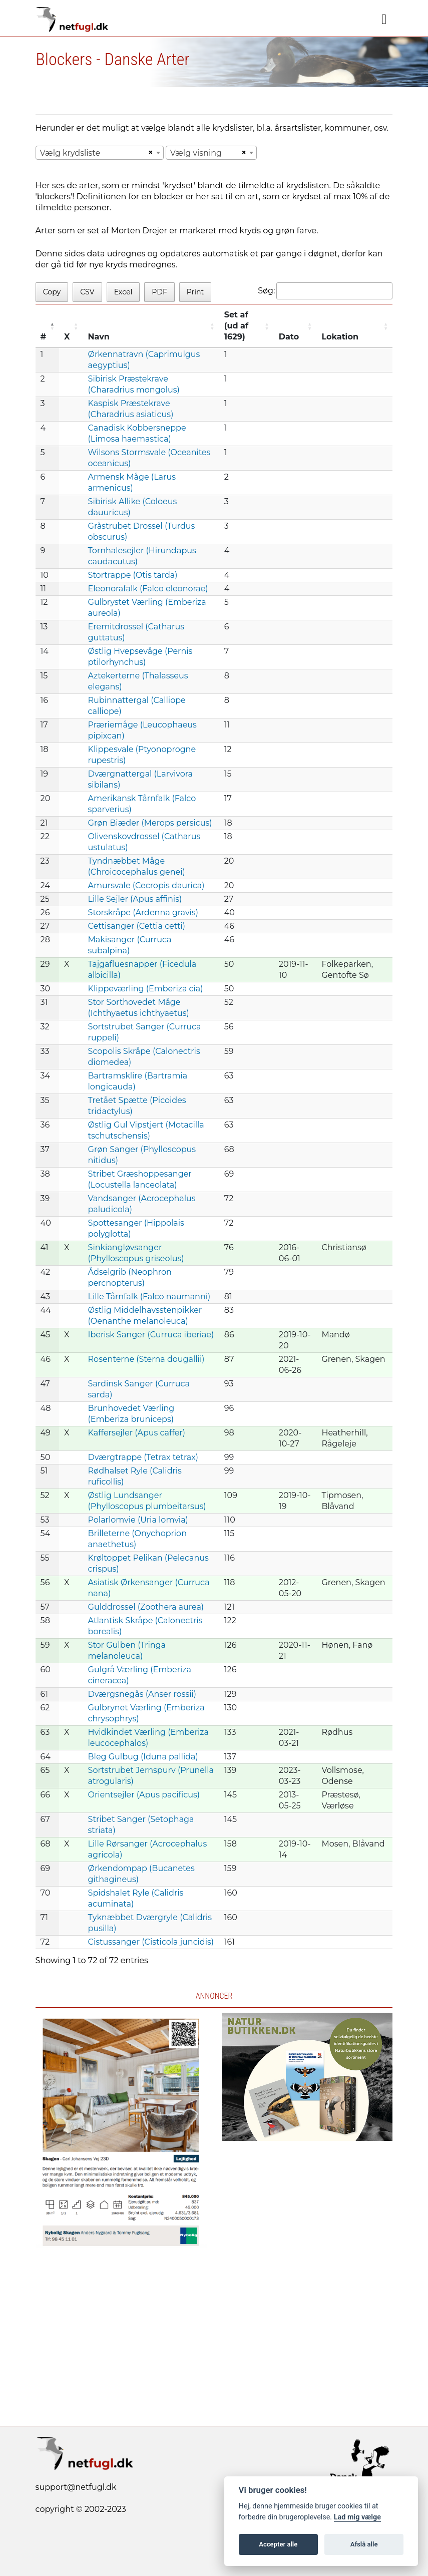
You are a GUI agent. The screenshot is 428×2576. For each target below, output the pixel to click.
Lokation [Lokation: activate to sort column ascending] (339, 336)
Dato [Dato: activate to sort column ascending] (289, 336)
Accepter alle (278, 2544)
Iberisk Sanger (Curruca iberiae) (151, 1334)
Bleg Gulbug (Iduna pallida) (143, 1756)
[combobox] (100, 153)
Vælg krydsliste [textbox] (70, 153)
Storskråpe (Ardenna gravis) (143, 912)
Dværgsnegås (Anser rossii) (142, 1694)
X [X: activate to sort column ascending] (67, 336)
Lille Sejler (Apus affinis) (135, 899)
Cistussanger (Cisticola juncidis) (151, 1942)
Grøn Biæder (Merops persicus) (150, 823)
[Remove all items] (149, 152)
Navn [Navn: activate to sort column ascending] (99, 336)
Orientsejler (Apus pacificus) (144, 1794)
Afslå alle (364, 2544)
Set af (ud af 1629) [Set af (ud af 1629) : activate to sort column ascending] (236, 325)
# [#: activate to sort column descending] (44, 336)
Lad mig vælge (357, 2517)
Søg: (325, 290)
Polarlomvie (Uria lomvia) (138, 1520)
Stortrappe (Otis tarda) (133, 575)
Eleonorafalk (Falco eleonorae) (148, 588)
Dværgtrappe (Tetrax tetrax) (143, 1457)
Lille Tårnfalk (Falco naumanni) (149, 1296)
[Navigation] (384, 19)
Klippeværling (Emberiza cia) (145, 988)
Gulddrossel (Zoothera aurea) (146, 1607)
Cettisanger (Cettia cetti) (137, 926)
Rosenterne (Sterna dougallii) (146, 1359)
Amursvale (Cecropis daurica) (146, 885)
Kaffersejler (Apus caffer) (136, 1432)
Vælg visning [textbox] (196, 153)
